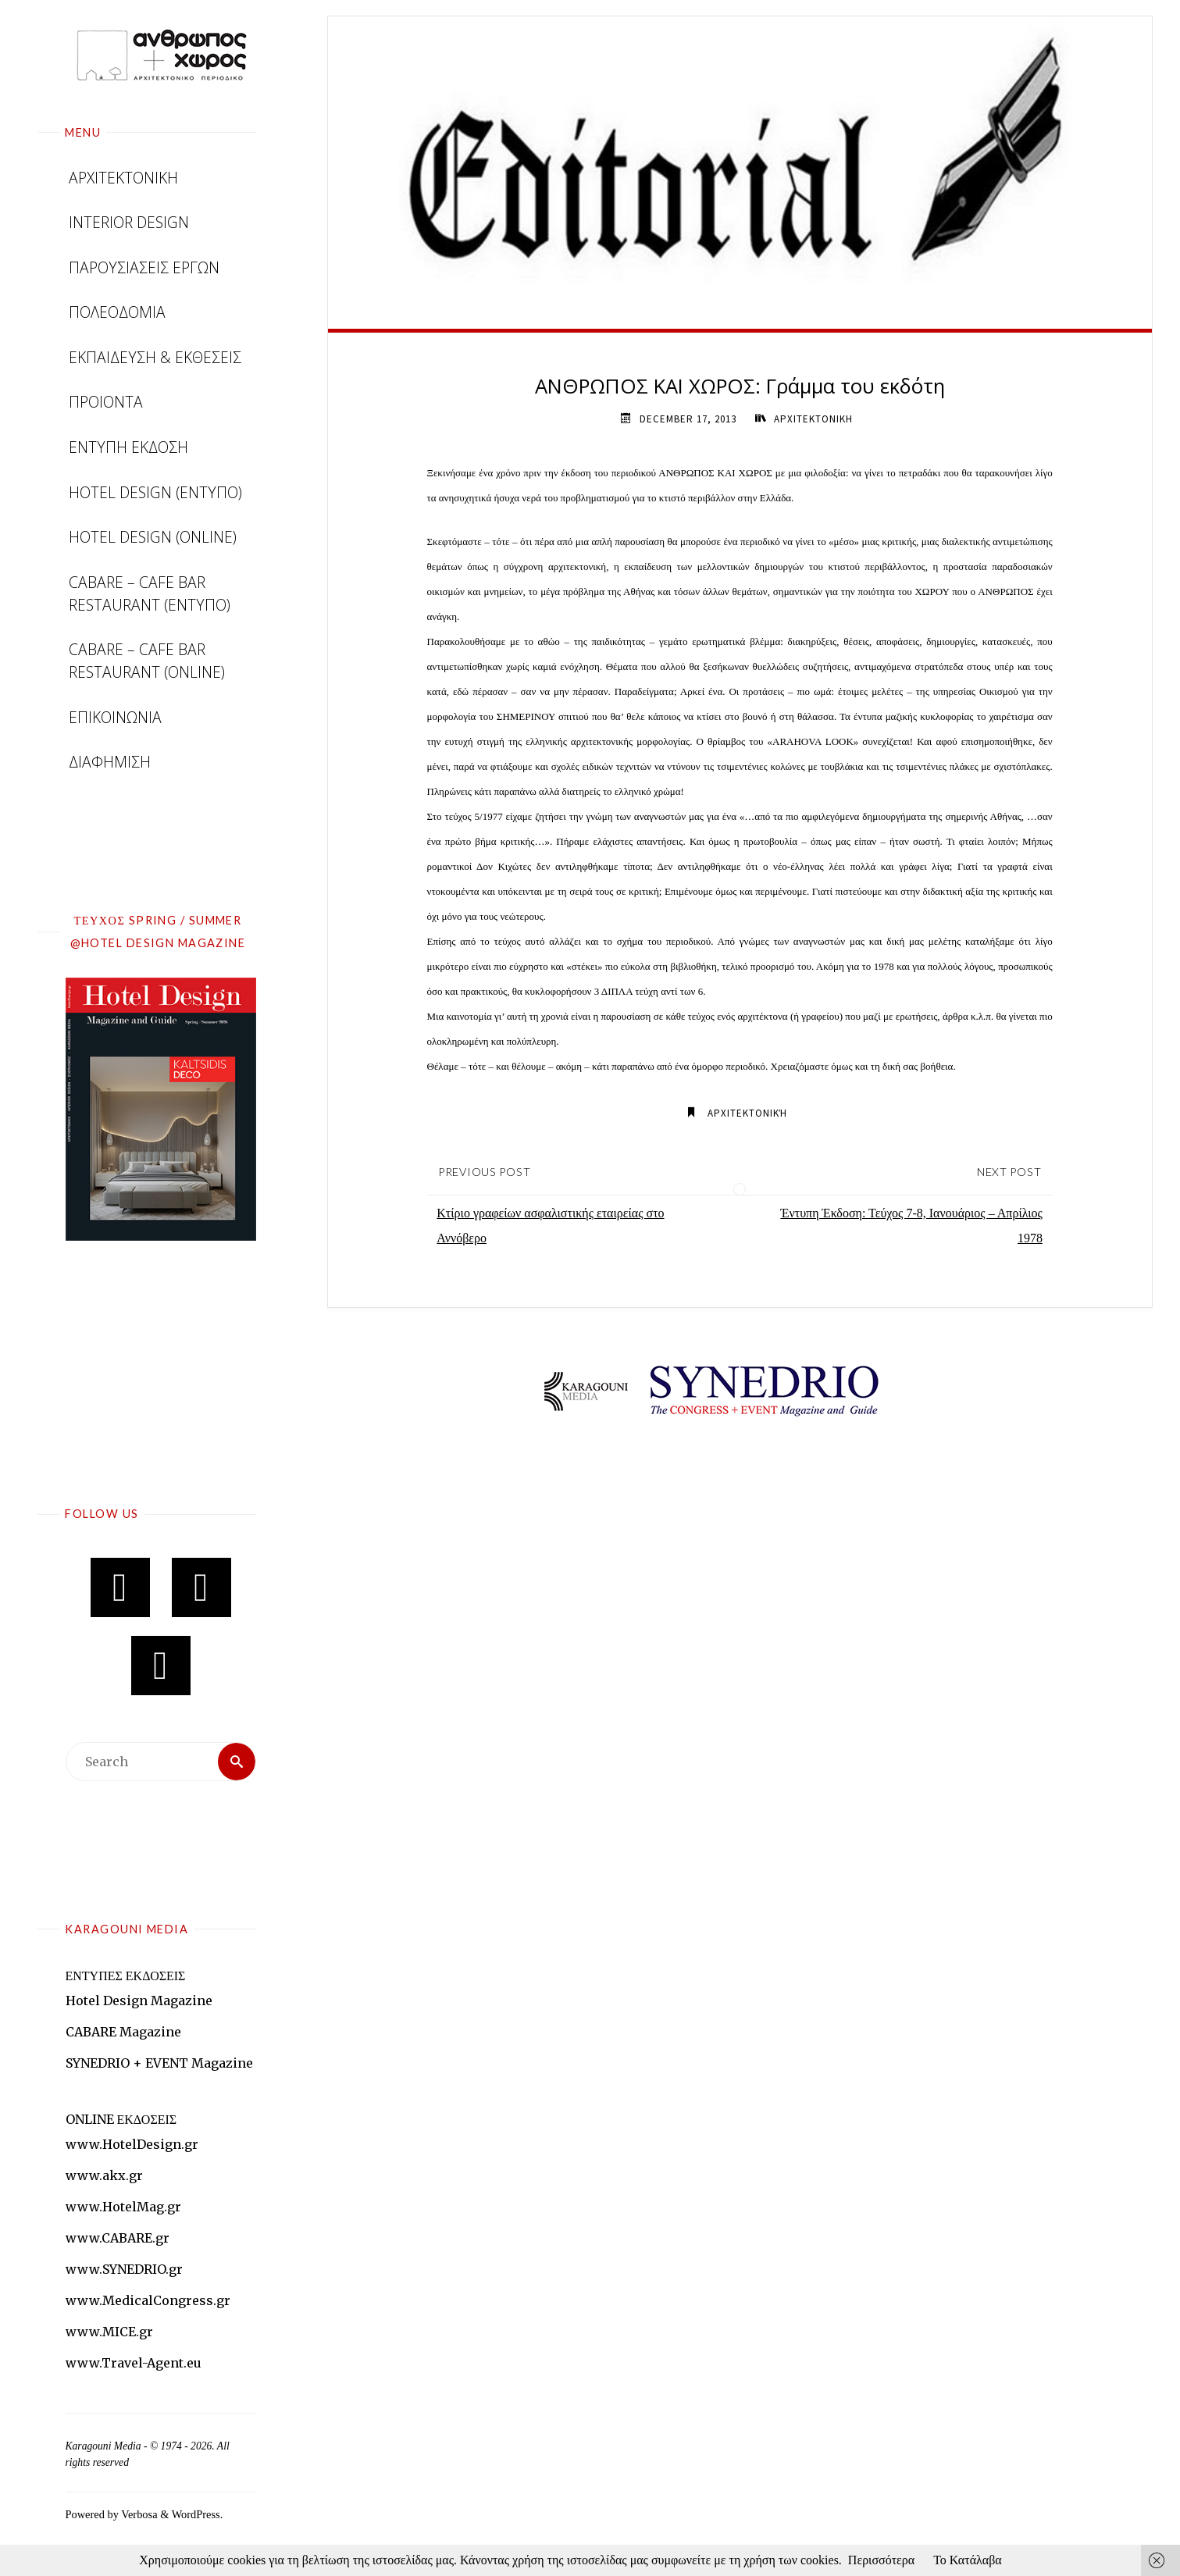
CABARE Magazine (123, 2032)
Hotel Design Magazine (139, 2000)
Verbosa (138, 2514)
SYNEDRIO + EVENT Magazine (159, 2063)
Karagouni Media (105, 2446)
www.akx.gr (104, 2175)
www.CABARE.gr (117, 2238)
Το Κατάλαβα (967, 2560)
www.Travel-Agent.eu (133, 2363)
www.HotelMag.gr (123, 2206)
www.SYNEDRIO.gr (124, 2269)
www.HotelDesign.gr (132, 2144)
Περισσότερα (881, 2560)
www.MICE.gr (109, 2331)
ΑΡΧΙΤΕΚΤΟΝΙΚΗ (813, 419)
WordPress (196, 2514)
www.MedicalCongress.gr (148, 2300)
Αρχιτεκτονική (747, 1113)
